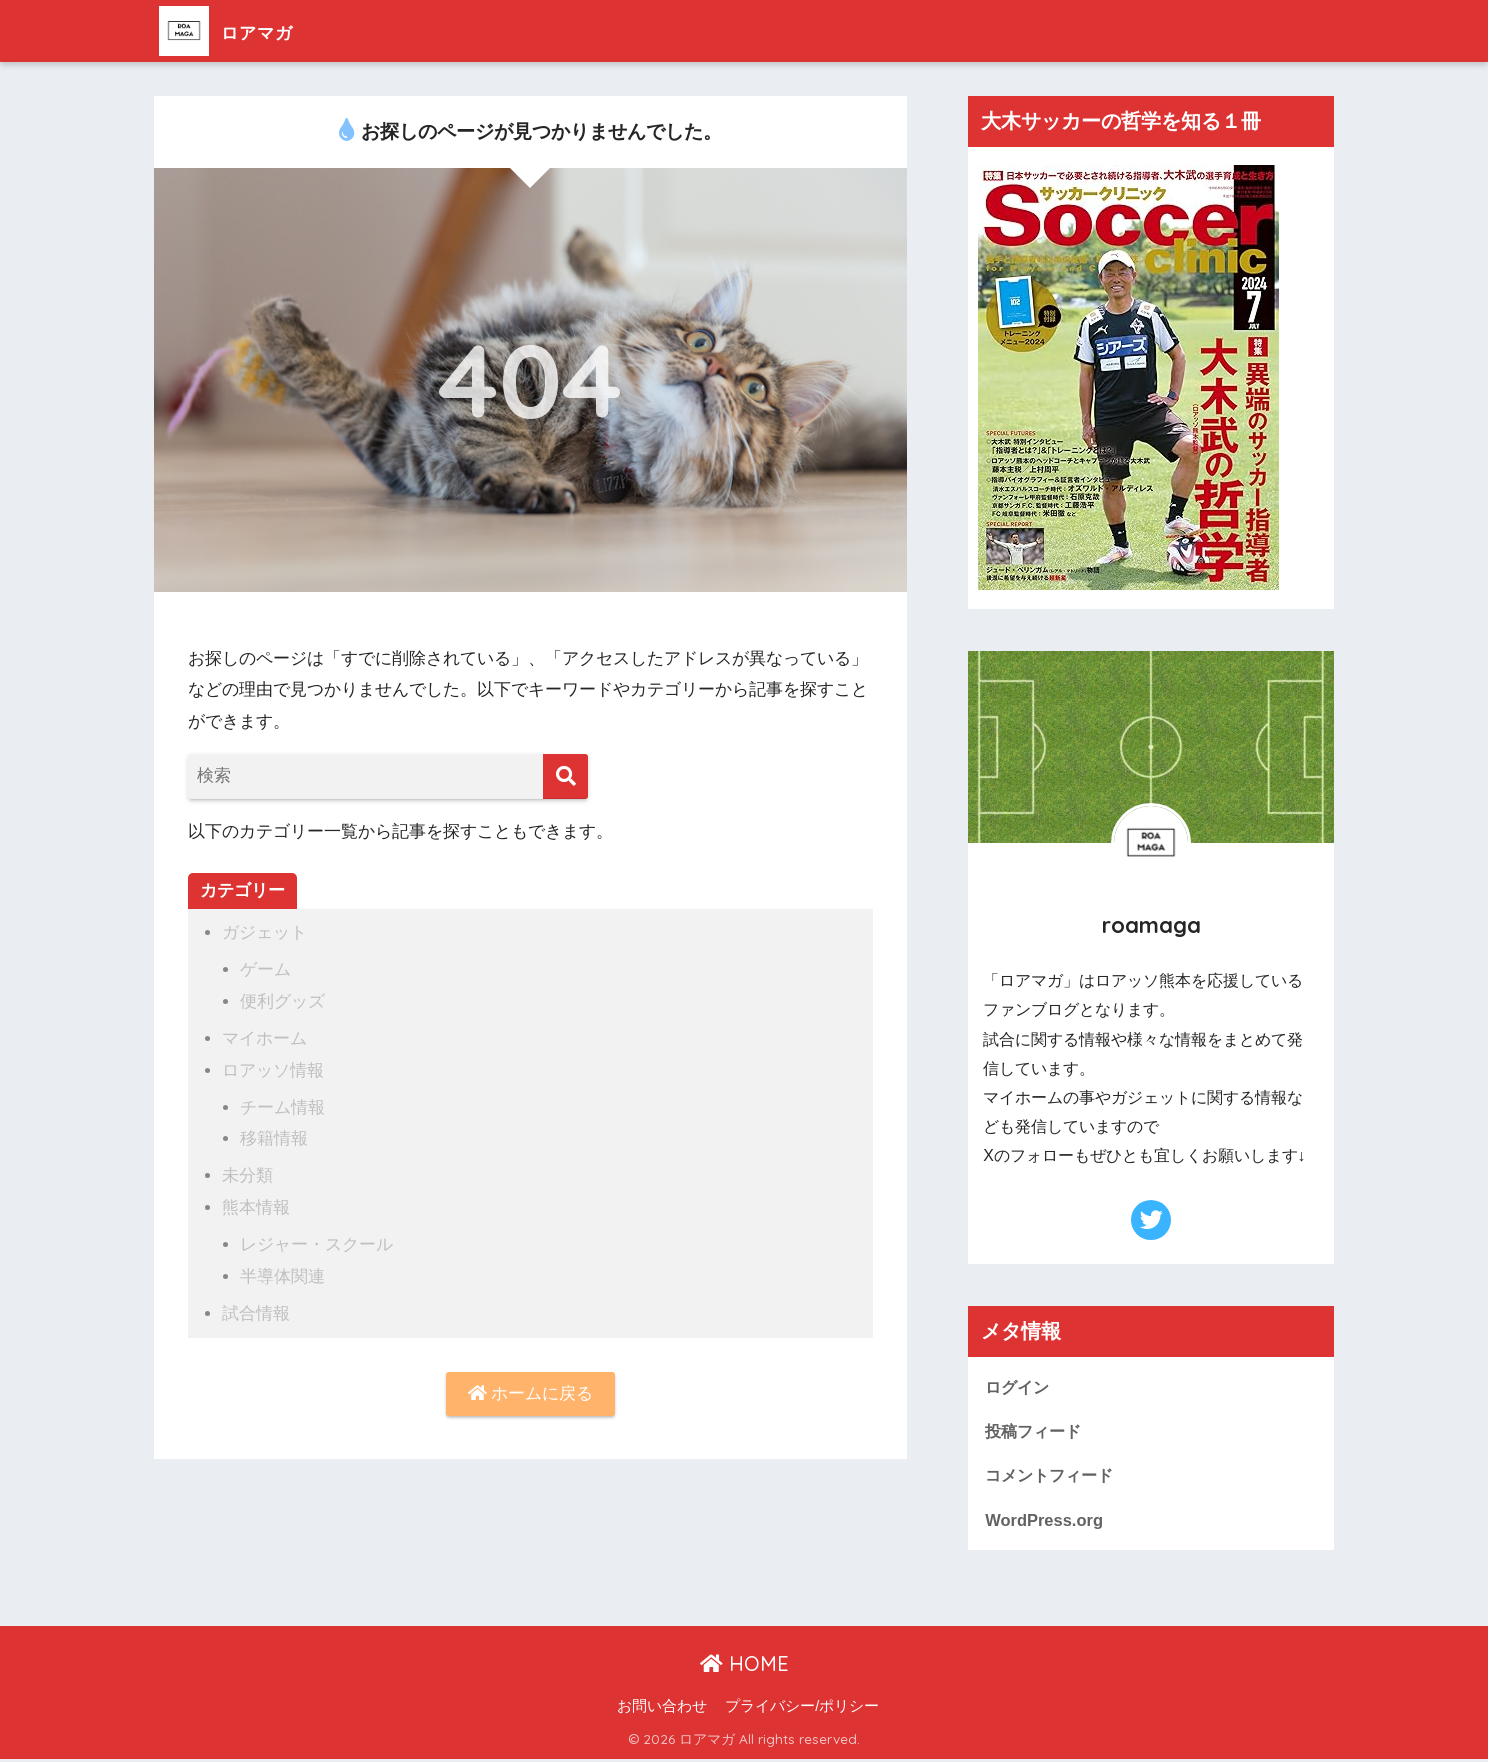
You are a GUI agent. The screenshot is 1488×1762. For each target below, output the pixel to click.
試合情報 (256, 1308)
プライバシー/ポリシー (802, 1708)
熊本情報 (256, 1203)
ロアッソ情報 (273, 1068)
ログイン (1019, 1386)
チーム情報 (282, 1104)
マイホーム (264, 1036)
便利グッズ (282, 1000)
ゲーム (265, 969)
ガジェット (264, 932)
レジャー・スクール (316, 1240)
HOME (744, 1665)
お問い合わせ (662, 1708)
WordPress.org (1045, 1520)
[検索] (565, 776)
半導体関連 (282, 1271)
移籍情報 (274, 1136)
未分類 (247, 1172)
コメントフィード (1053, 1476)
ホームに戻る (531, 1389)
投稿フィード (1036, 1431)
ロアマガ (240, 30)
